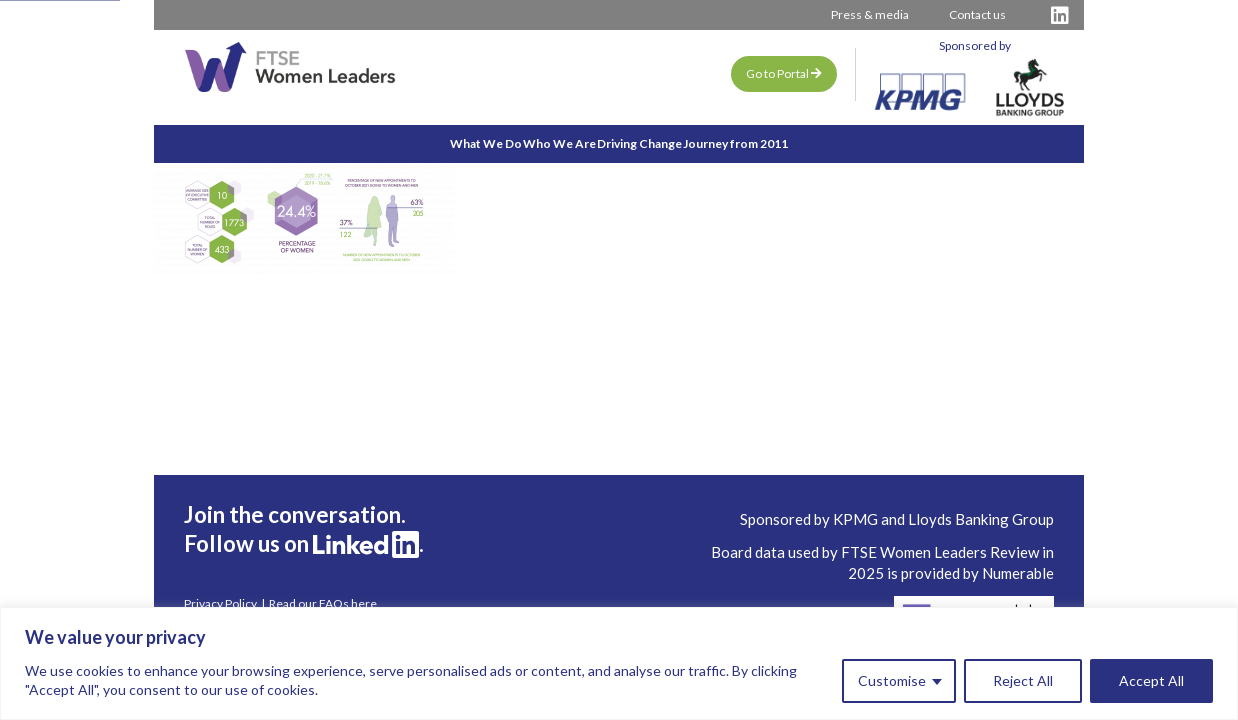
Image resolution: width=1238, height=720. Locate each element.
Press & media (870, 14)
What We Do (420, 143)
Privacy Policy (220, 604)
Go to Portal (784, 73)
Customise (892, 680)
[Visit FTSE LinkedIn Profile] (1060, 15)
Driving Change (661, 143)
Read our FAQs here (323, 604)
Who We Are (537, 143)
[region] (619, 663)
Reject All (1023, 680)
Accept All (1151, 680)
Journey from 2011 (801, 143)
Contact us (977, 14)
